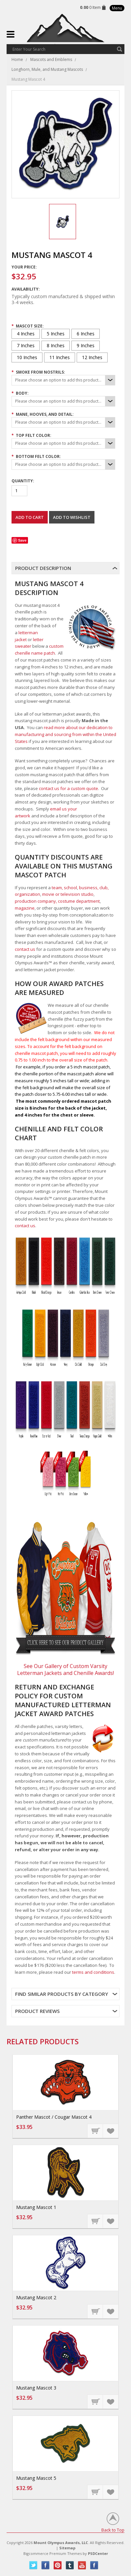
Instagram (94, 2565)
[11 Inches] (59, 357)
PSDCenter (98, 2553)
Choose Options (95, 2130)
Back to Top (112, 2530)
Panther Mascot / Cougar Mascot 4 (54, 2117)
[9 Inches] (85, 346)
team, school (64, 888)
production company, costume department (57, 901)
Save (22, 540)
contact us (25, 949)
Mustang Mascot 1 (36, 2207)
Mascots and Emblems (51, 59)
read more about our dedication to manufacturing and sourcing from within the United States (65, 734)
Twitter (33, 2565)
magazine (25, 908)
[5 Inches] (55, 334)
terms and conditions (93, 1972)
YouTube (82, 2565)
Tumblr (70, 2565)
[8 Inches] (55, 346)
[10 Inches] (27, 357)
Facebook (45, 2565)
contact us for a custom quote (68, 788)
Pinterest (58, 2565)
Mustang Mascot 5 (36, 2478)
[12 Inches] (92, 357)
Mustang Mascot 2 (36, 2297)
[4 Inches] (26, 334)
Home (17, 59)
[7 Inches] (26, 346)
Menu (117, 8)
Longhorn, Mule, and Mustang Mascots (47, 69)
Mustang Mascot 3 (36, 2388)
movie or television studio (67, 894)
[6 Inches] (85, 334)
